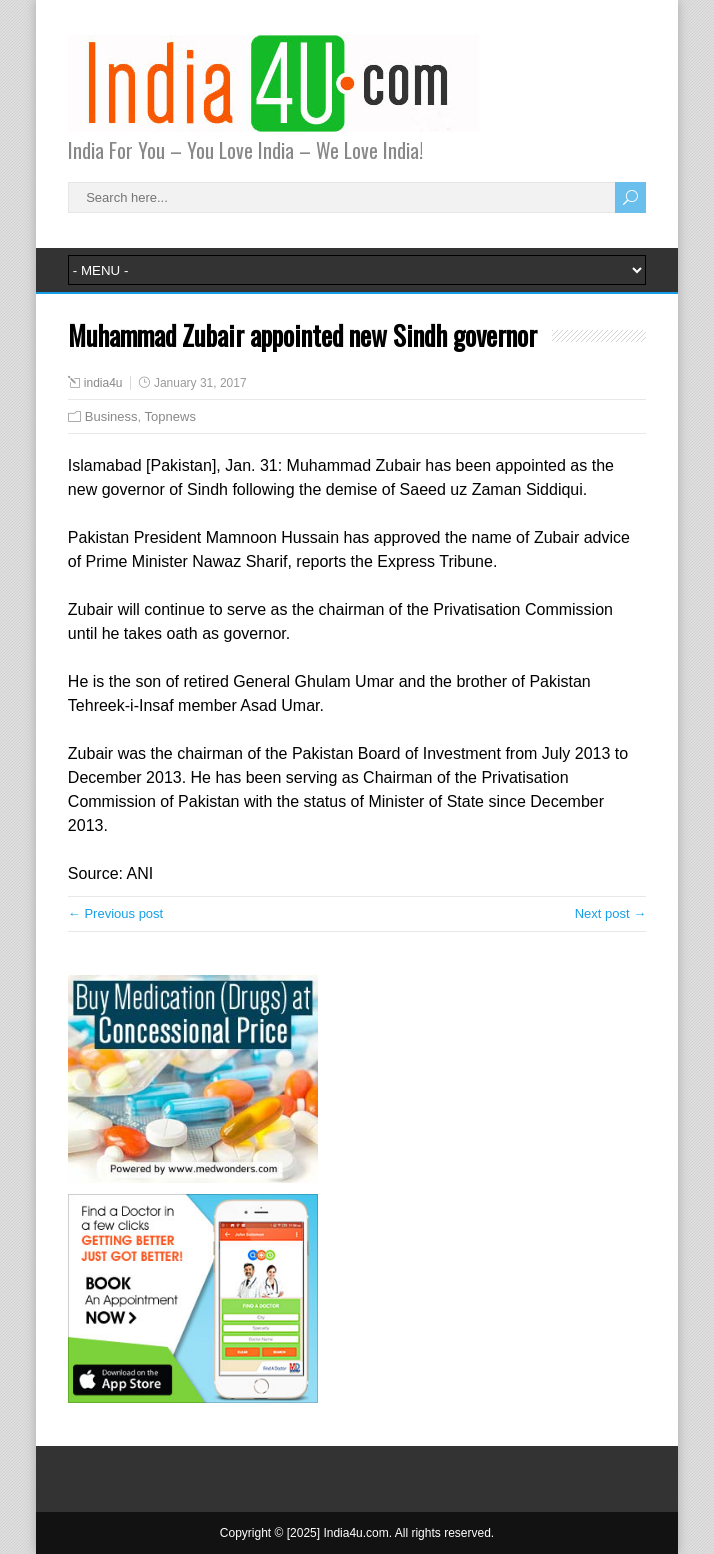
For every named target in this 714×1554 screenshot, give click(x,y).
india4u (103, 383)
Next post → (611, 913)
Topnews (170, 416)
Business (111, 416)
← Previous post (115, 913)
